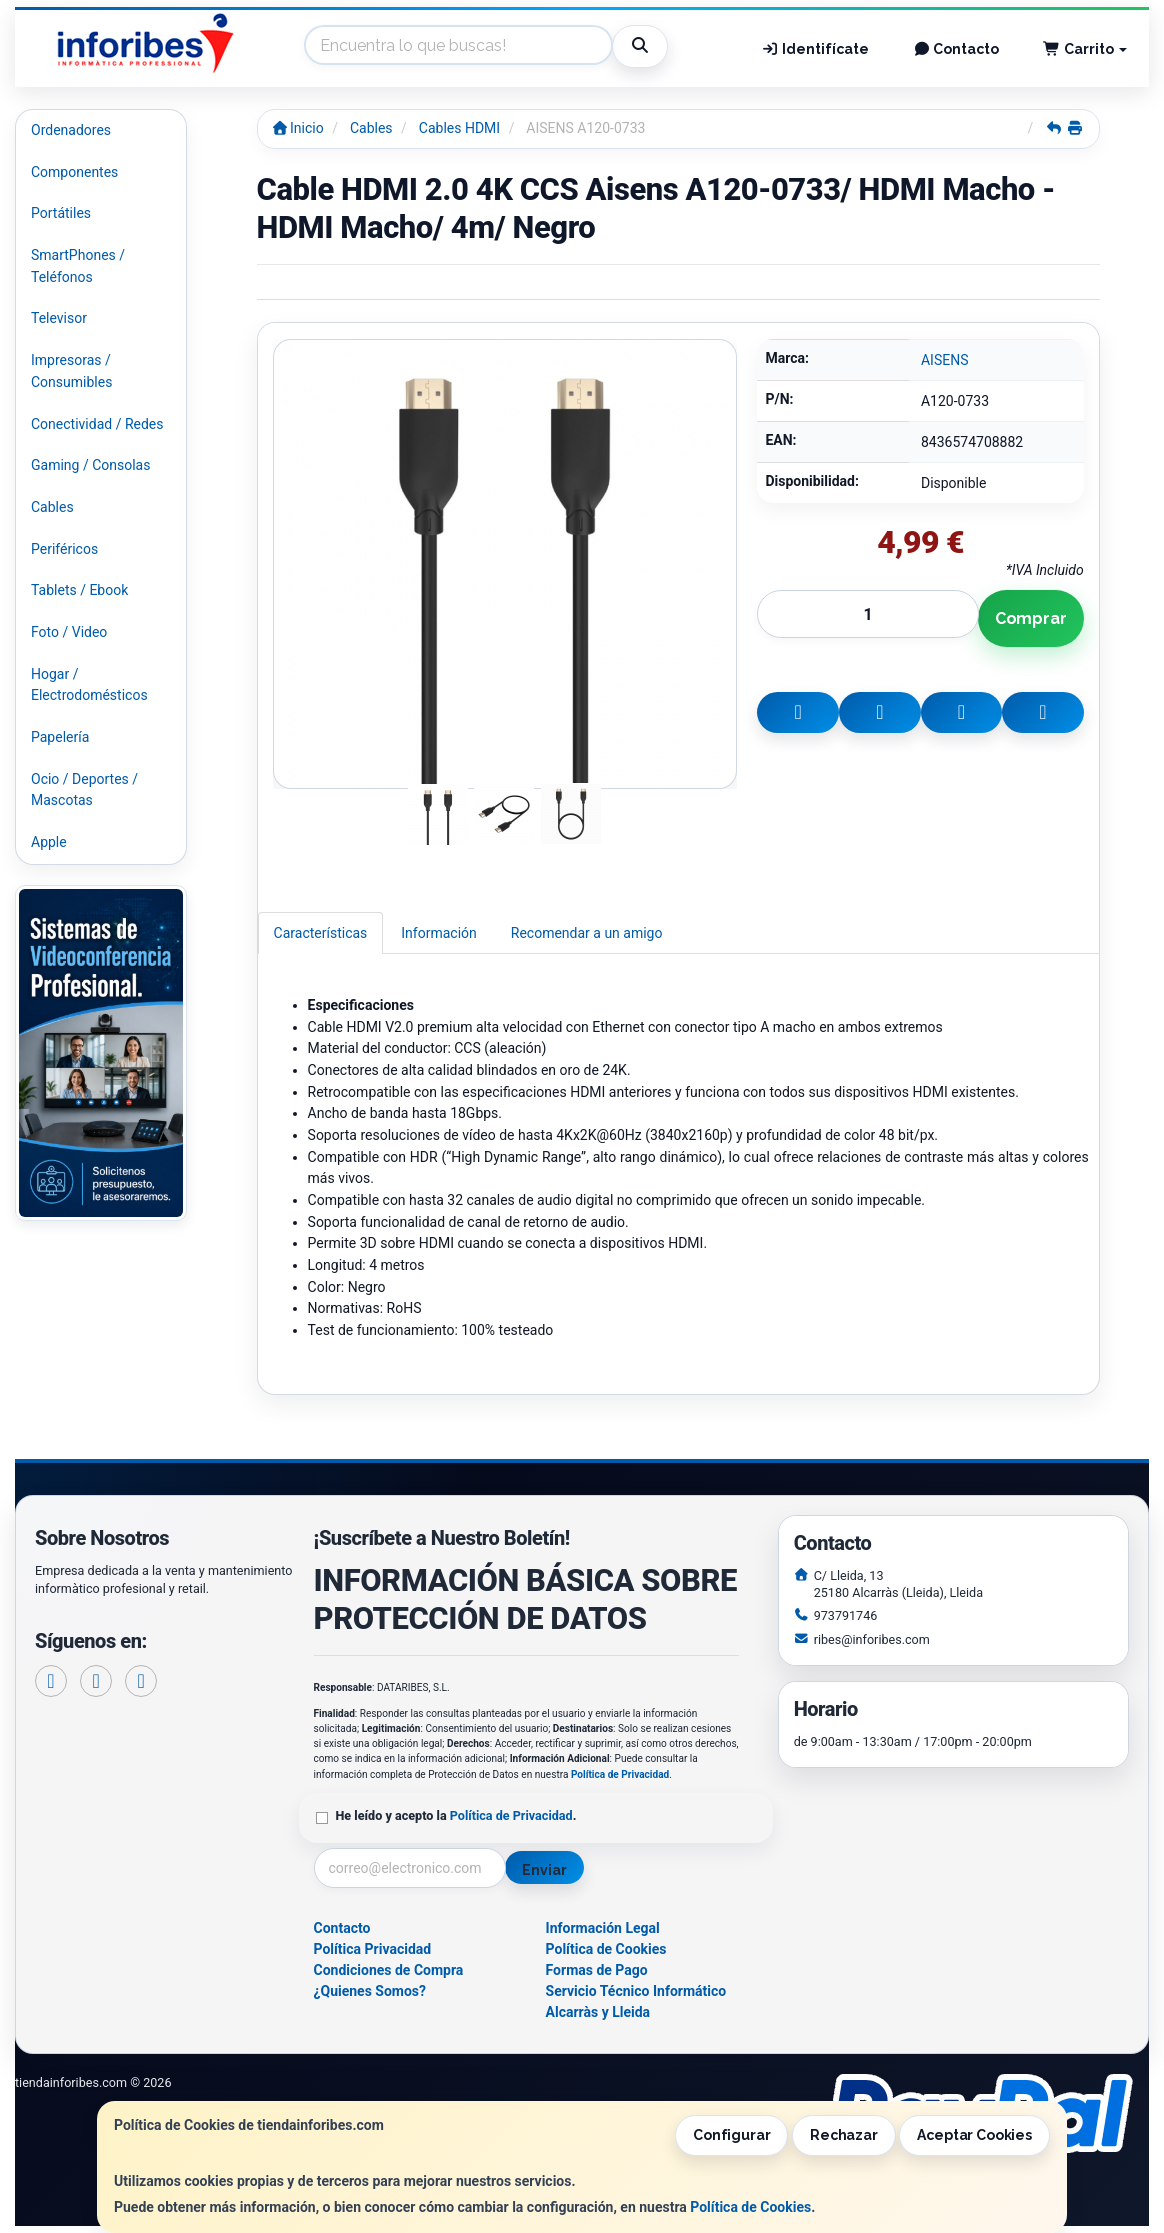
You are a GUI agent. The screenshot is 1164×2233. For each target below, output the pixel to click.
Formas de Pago (597, 1970)
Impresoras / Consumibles (71, 371)
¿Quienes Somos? (370, 1991)
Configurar (732, 2135)
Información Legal (603, 1928)
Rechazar (844, 2135)
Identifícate (815, 49)
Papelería (60, 737)
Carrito (1085, 49)
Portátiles (61, 213)
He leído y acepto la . (456, 1815)
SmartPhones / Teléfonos (78, 266)
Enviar (544, 1870)
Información (438, 933)
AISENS (945, 360)
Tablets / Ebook (79, 590)
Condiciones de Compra (389, 1970)
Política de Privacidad (620, 1774)
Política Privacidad (373, 1949)
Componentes (74, 172)
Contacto (956, 49)
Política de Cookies (750, 2207)
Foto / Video (69, 632)
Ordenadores (71, 130)
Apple (49, 842)
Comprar (1031, 618)
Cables (52, 507)
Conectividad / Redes (97, 424)
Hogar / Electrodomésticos (89, 685)
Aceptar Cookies (974, 2135)
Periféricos (64, 549)
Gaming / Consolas (90, 465)
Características (321, 933)
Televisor (59, 318)
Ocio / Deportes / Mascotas (84, 790)
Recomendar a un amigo (587, 933)
